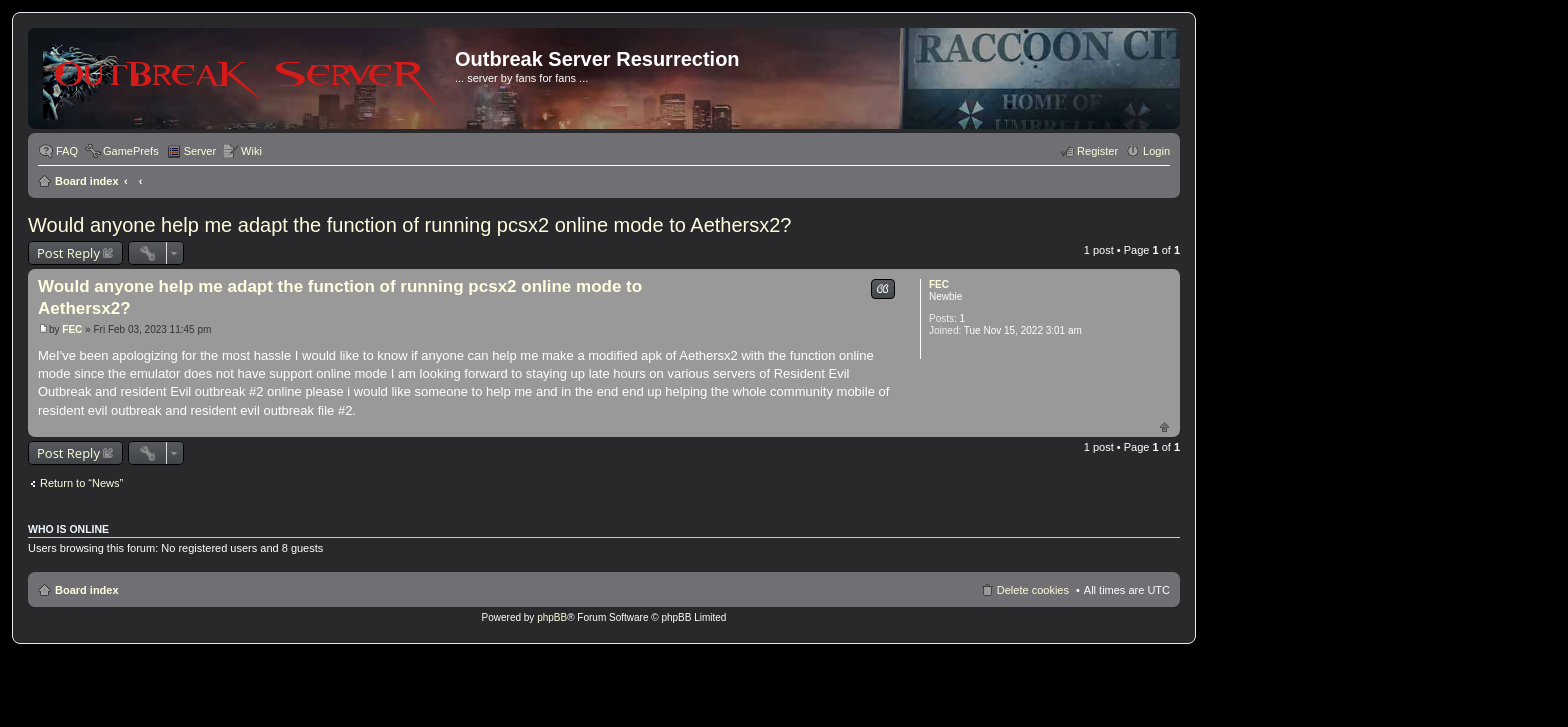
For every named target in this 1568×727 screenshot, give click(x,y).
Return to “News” (81, 483)
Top (1164, 426)
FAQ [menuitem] (67, 151)
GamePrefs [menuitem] (131, 151)
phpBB (552, 617)
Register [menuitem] (1097, 151)
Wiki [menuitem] (251, 151)
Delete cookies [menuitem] (1033, 590)
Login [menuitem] (1156, 151)
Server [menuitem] (200, 151)
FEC (939, 284)
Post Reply (68, 253)
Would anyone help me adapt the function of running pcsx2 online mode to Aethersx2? (409, 225)
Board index (87, 181)
